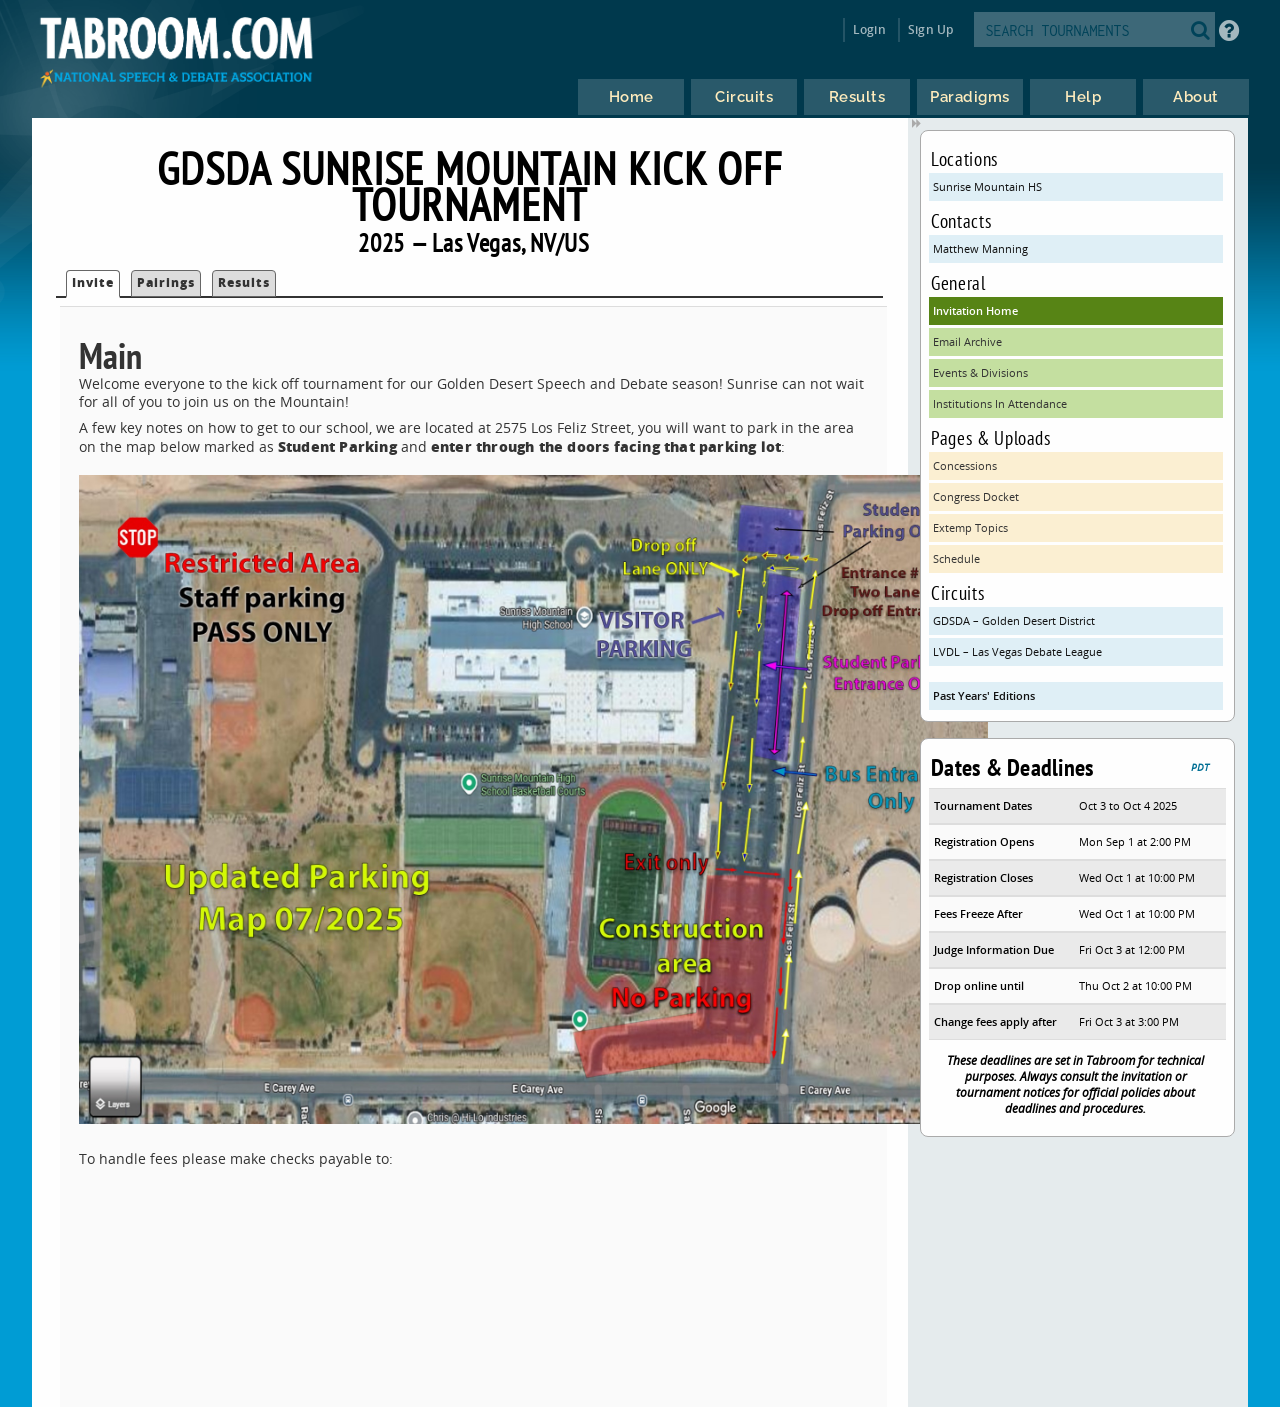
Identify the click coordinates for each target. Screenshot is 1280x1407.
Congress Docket (976, 496)
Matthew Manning (980, 248)
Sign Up (930, 29)
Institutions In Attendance (1000, 403)
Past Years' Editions (984, 695)
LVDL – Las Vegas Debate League (1017, 651)
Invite (93, 282)
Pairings (166, 282)
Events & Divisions (980, 372)
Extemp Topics (970, 527)
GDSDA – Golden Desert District (1014, 620)
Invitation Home (975, 310)
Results (244, 282)
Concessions (965, 465)
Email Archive (967, 341)
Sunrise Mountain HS (987, 186)
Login (869, 29)
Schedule (956, 558)
